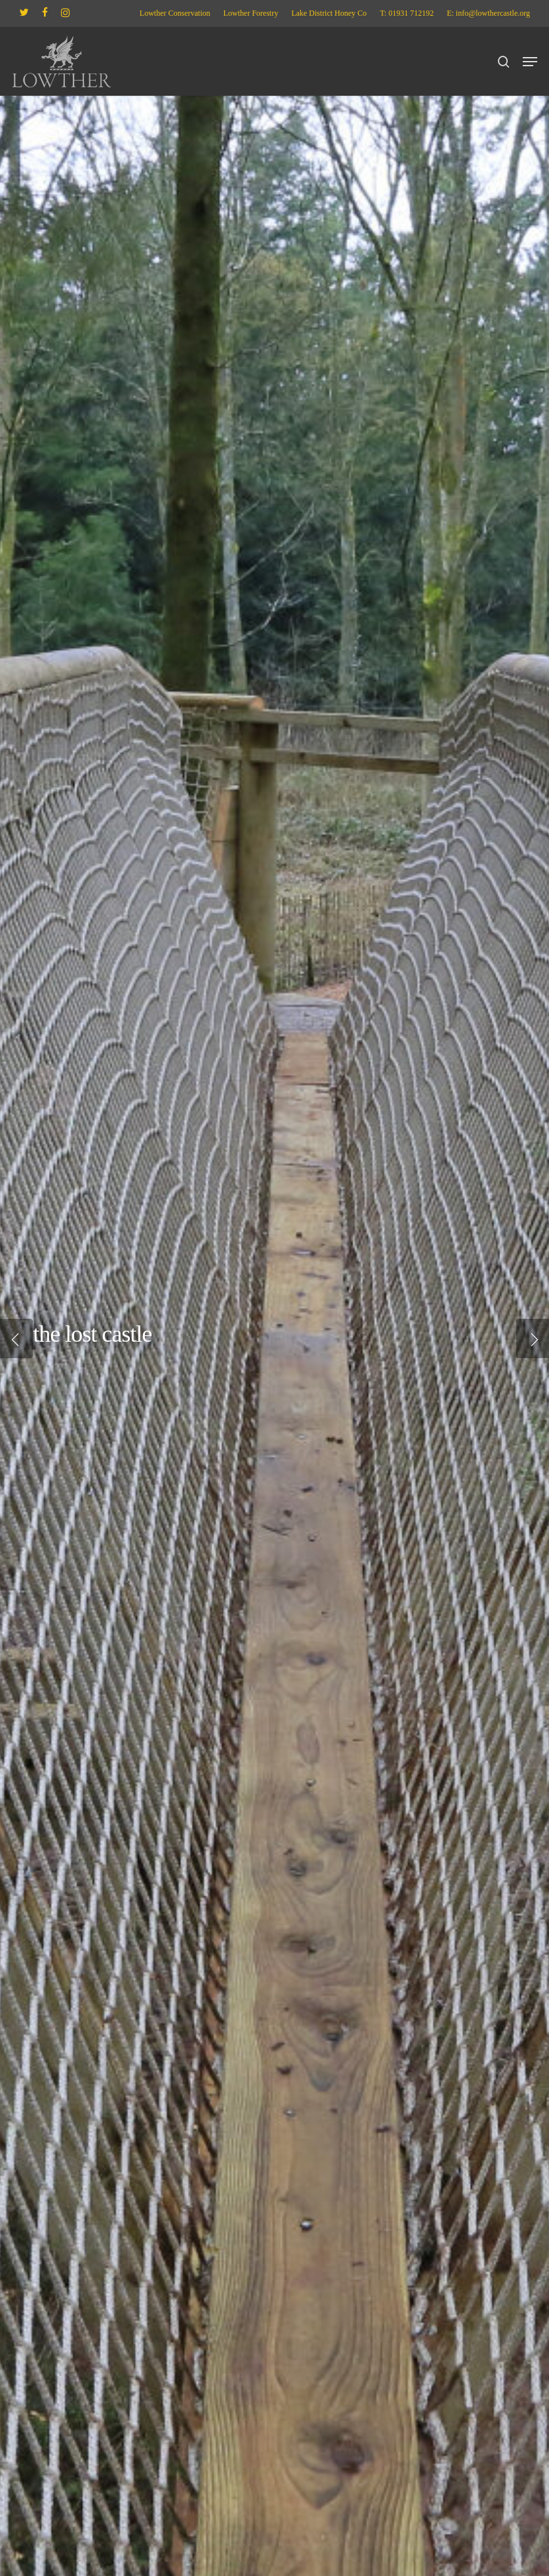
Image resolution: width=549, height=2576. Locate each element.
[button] (530, 61)
